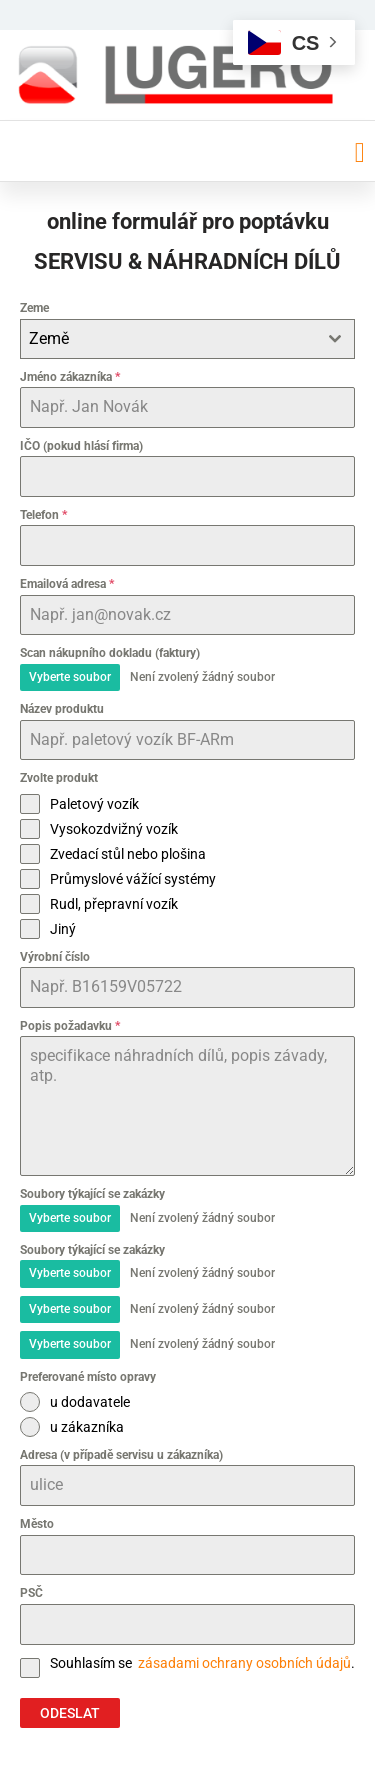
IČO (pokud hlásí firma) (81, 446)
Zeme (34, 308)
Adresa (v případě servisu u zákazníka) (121, 1455)
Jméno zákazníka (70, 377)
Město (37, 1524)
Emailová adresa (67, 584)
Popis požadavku (70, 1026)
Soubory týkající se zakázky (92, 1194)
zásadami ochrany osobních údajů (243, 1663)
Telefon (43, 515)
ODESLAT (70, 1713)
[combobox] (187, 339)
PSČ (31, 1593)
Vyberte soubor (70, 677)
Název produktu (62, 709)
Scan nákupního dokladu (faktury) (110, 653)
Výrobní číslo (55, 957)
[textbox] (168, 339)
